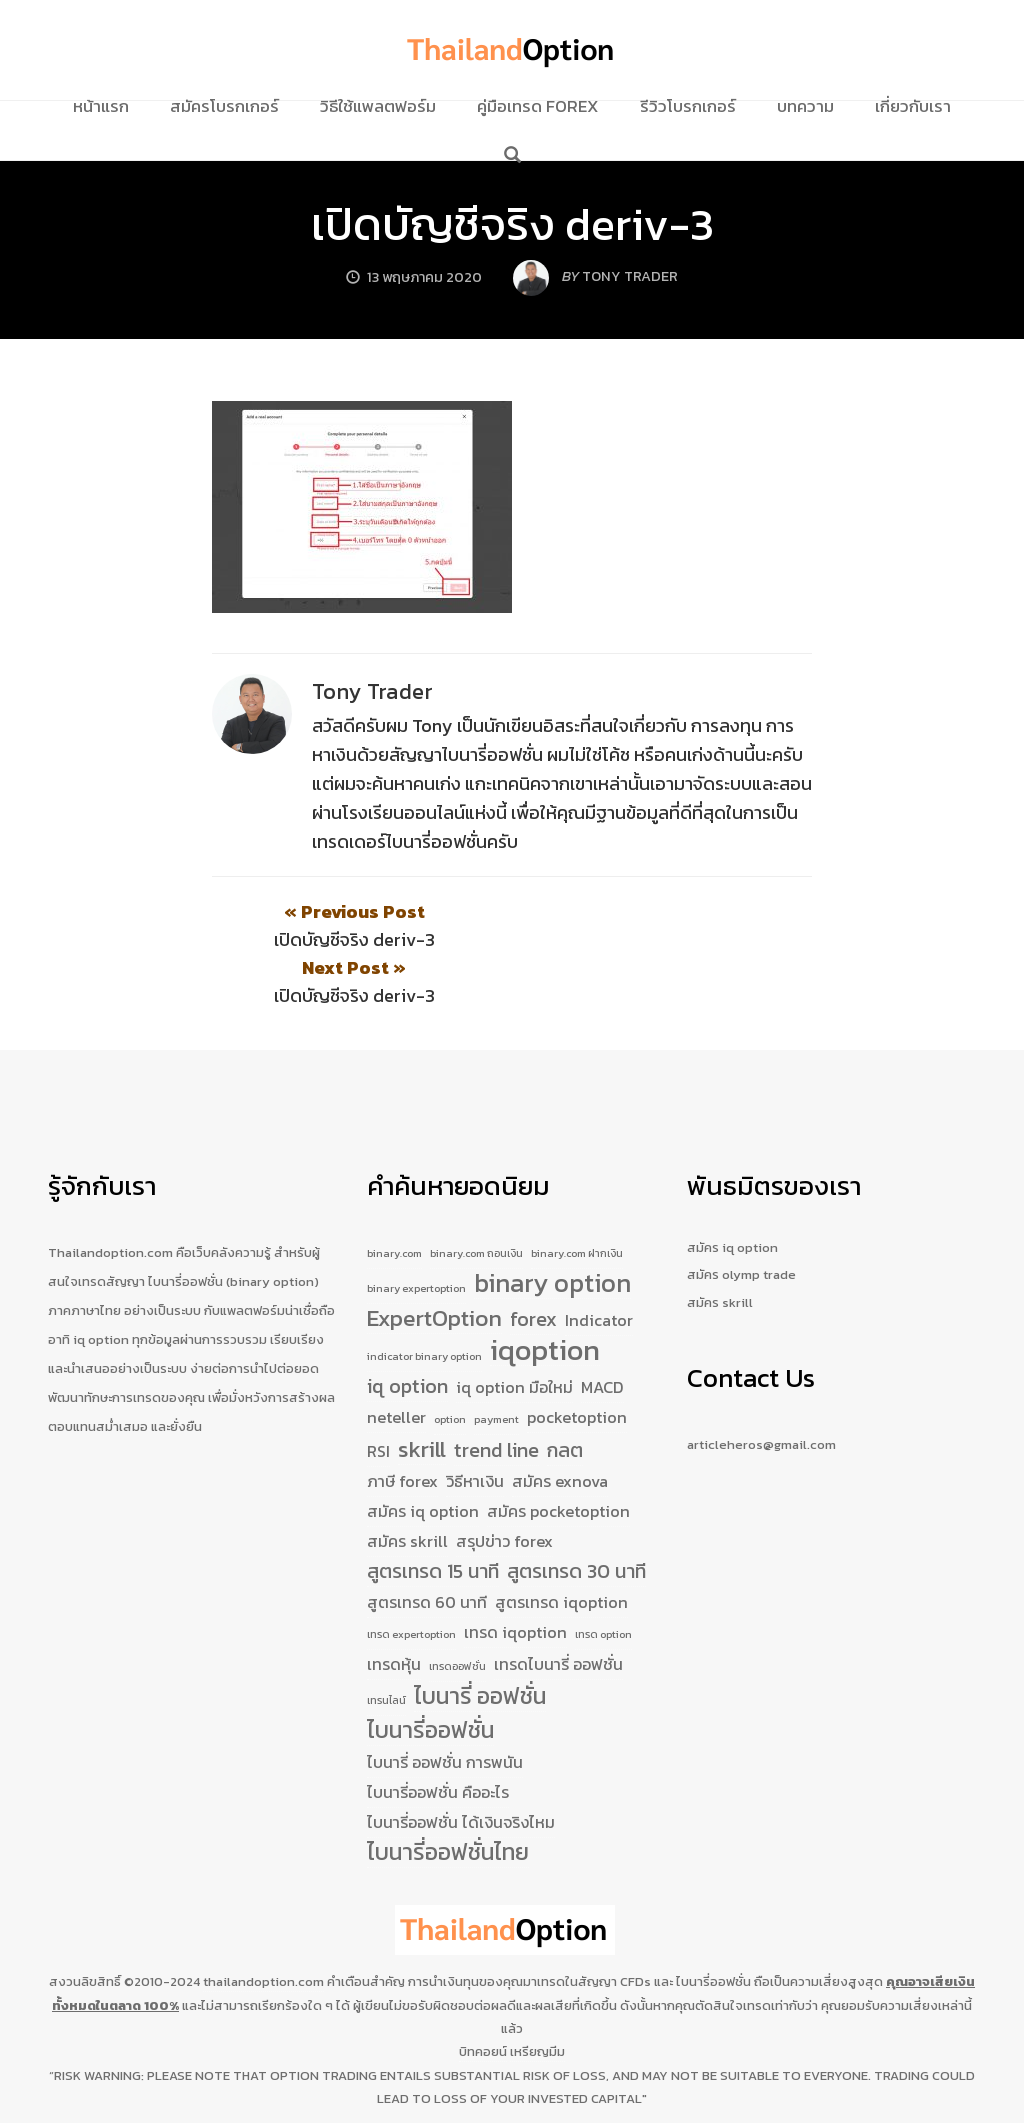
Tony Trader (373, 691)
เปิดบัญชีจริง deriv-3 (512, 224)
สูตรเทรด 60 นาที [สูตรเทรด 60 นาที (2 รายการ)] (427, 1547)
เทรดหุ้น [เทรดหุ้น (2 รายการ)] (394, 1609)
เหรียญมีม (537, 1995)
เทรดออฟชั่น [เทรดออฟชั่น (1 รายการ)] (457, 1611)
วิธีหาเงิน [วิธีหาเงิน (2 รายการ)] (475, 1426)
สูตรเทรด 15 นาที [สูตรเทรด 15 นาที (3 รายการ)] (433, 1516)
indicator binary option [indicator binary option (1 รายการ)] (424, 1301)
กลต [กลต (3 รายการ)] (565, 1395)
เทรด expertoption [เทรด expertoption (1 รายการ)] (411, 1579)
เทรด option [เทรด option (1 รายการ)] (603, 1579)
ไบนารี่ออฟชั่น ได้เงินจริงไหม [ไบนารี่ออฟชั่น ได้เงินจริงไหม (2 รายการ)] (461, 1767)
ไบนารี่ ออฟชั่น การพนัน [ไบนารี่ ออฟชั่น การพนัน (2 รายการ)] (445, 1707)
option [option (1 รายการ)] (450, 1364)
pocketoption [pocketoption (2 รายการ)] (577, 1362)
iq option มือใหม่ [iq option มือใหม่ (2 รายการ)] (514, 1332)
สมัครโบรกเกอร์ (224, 106)
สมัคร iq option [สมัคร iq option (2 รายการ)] (423, 1456)
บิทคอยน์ (483, 1995)
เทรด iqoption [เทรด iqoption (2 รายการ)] (515, 1577)
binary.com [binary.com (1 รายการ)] (394, 1198)
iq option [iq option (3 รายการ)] (407, 1331)
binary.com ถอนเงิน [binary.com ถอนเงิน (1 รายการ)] (476, 1198)
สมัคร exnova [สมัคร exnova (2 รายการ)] (560, 1426)
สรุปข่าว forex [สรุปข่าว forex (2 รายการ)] (504, 1486)
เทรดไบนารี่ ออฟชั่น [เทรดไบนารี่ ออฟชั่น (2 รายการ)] (558, 1609)
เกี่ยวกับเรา (913, 106)
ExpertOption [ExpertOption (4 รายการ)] (434, 1264)
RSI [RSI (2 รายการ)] (378, 1396)
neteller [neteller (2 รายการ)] (396, 1362)
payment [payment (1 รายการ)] (496, 1364)
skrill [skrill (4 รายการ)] (422, 1395)
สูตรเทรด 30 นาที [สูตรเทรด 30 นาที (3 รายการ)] (576, 1516)
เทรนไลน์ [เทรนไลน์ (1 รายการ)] (386, 1645)
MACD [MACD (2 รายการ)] (602, 1332)
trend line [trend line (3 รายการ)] (496, 1395)
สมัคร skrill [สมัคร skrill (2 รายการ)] (407, 1486)
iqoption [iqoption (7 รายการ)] (545, 1296)
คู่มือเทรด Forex (538, 106)
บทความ (805, 106)
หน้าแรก (101, 106)
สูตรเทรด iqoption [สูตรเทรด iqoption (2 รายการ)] (561, 1547)
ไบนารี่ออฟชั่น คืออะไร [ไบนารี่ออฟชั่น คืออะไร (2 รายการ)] (438, 1737)
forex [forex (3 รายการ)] (533, 1264)
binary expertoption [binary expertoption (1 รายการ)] (416, 1233)
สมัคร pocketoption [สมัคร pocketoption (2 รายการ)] (558, 1456)
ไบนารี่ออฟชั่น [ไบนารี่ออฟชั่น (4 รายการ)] (430, 1676)
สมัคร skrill (720, 1246)
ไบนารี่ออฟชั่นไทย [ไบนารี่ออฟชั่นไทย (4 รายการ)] (448, 1798)
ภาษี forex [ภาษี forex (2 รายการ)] (402, 1426)
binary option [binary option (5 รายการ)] (552, 1229)
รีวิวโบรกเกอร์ (688, 106)
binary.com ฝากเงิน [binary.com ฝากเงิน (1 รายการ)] (577, 1198)
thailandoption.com (263, 1926)
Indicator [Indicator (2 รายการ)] (599, 1265)
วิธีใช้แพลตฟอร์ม (378, 106)
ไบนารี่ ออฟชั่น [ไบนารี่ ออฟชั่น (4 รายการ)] (480, 1642)
